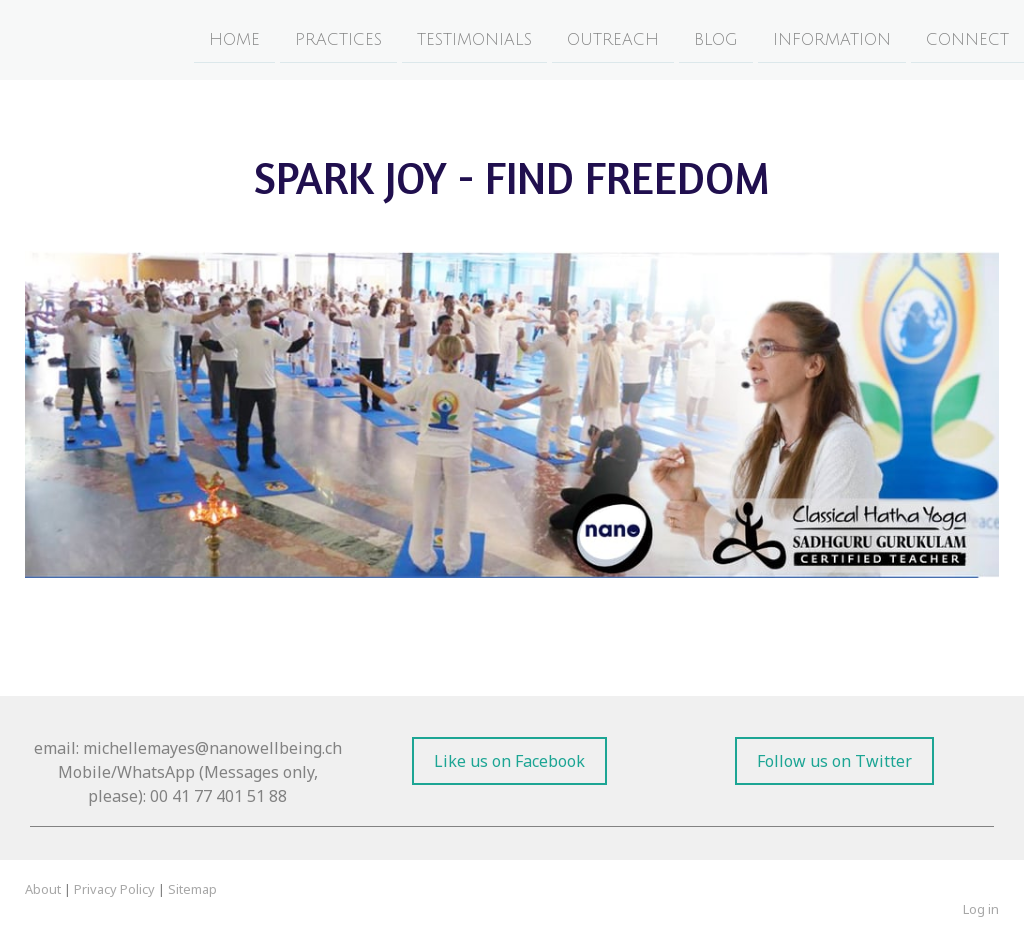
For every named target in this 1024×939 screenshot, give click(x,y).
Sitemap (192, 889)
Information (832, 39)
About (43, 889)
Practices (338, 39)
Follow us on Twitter (834, 761)
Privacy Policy (114, 889)
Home (234, 39)
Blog (716, 39)
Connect (967, 39)
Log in (981, 909)
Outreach (613, 39)
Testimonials (474, 39)
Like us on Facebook (509, 761)
